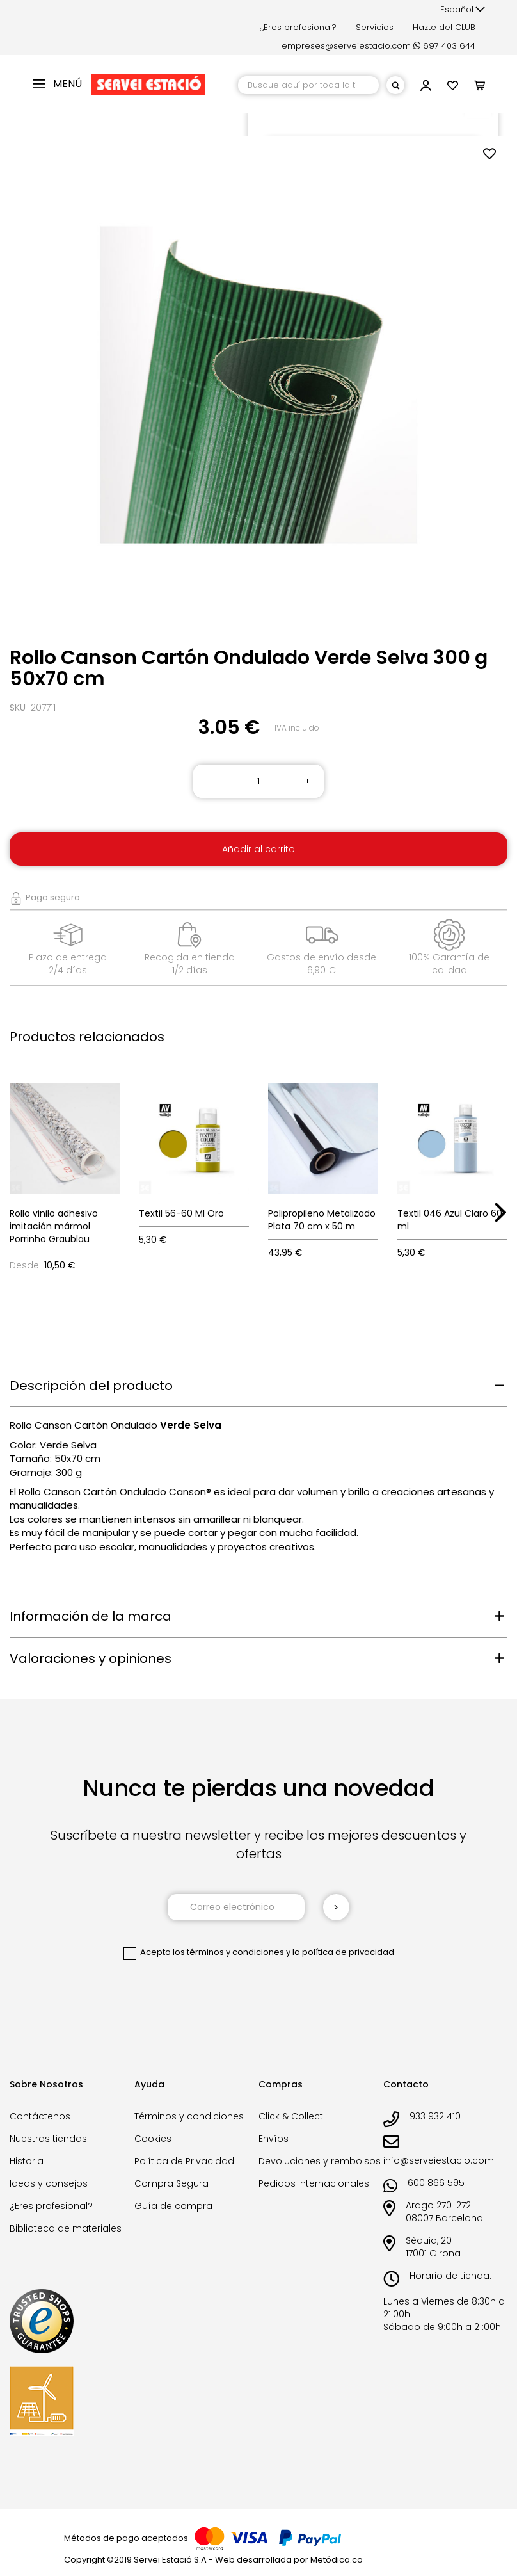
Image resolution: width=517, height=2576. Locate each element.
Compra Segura (171, 2183)
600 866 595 (436, 2182)
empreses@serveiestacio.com (346, 46)
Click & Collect (290, 2116)
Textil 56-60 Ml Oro (181, 1213)
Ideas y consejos (49, 2183)
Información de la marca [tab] (90, 1616)
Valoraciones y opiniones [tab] (90, 1658)
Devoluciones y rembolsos (319, 2161)
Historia (27, 2161)
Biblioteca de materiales (66, 2228)
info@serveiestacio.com (438, 2160)
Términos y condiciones (189, 2116)
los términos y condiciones (228, 1952)
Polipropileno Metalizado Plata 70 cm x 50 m (322, 1220)
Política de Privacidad (184, 2161)
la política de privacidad (343, 1952)
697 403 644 (444, 46)
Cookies (152, 2138)
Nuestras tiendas (48, 2138)
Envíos (273, 2138)
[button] (462, 10)
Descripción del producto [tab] (91, 1386)
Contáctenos (40, 2116)
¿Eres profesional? (298, 27)
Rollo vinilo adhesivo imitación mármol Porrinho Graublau (54, 1226)
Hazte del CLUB (444, 27)
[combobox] (308, 85)
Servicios (375, 27)
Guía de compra (173, 2205)
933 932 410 (435, 2116)
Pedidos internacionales (313, 2183)
